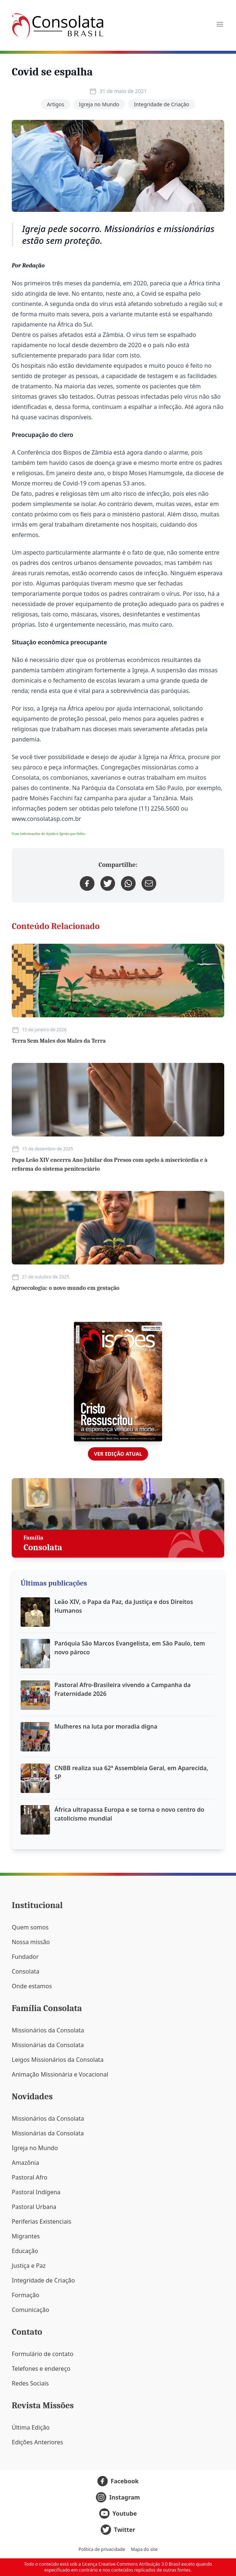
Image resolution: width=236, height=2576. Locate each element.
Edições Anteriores (37, 2442)
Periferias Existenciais (41, 2221)
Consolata (25, 1971)
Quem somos (30, 1927)
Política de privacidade (102, 2549)
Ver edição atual (118, 1453)
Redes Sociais (30, 2383)
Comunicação (30, 2310)
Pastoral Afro (29, 2177)
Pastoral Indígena (36, 2192)
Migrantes (26, 2236)
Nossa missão (31, 1942)
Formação (25, 2295)
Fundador (25, 1957)
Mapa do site (144, 2549)
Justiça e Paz (29, 2266)
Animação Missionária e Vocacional (60, 2074)
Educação (25, 2251)
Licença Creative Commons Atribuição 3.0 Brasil (131, 2564)
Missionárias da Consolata (48, 2045)
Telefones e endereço (41, 2369)
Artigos (55, 104)
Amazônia (25, 2163)
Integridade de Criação (161, 104)
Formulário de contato (43, 2354)
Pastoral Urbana (34, 2207)
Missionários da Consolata (48, 2030)
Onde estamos (32, 1986)
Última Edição (31, 2427)
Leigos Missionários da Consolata (58, 2060)
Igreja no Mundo (99, 104)
